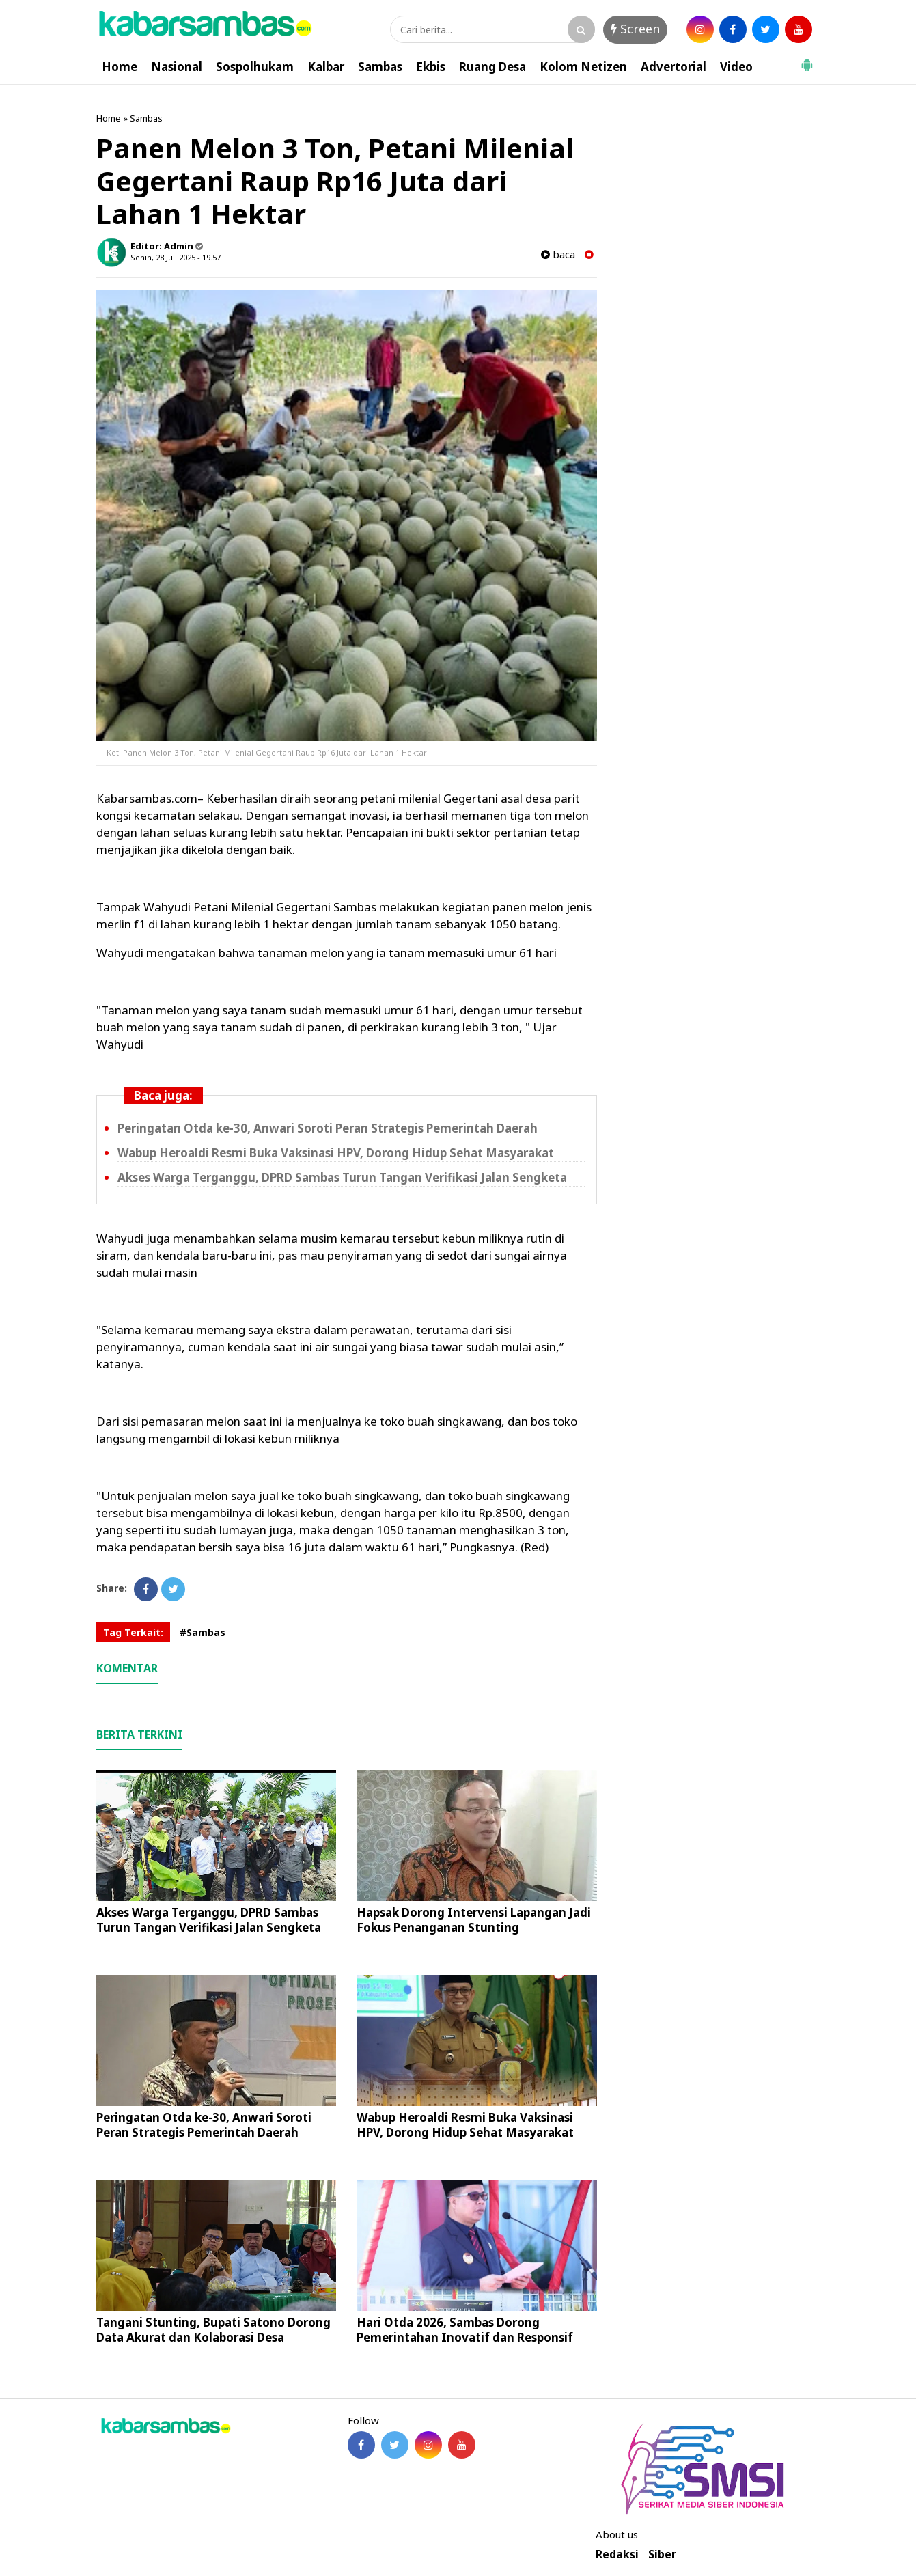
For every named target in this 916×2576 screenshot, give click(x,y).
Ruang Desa (492, 66)
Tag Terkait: (133, 1632)
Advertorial (673, 66)
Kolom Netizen (583, 66)
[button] (807, 59)
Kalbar (325, 66)
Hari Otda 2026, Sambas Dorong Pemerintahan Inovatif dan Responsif (465, 2329)
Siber (662, 2554)
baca (558, 254)
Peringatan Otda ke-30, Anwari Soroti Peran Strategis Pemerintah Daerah (327, 1128)
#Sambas (202, 1632)
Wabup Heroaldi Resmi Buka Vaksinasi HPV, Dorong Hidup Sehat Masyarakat (335, 1153)
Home (119, 66)
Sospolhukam (255, 66)
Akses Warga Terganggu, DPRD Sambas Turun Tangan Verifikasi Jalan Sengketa (342, 1177)
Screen (635, 28)
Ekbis (430, 66)
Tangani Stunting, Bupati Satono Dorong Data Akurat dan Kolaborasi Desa (213, 2329)
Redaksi (617, 2554)
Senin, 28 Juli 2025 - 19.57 (175, 257)
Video (736, 66)
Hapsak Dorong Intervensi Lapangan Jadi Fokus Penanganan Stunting (474, 1920)
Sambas (380, 66)
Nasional (176, 66)
